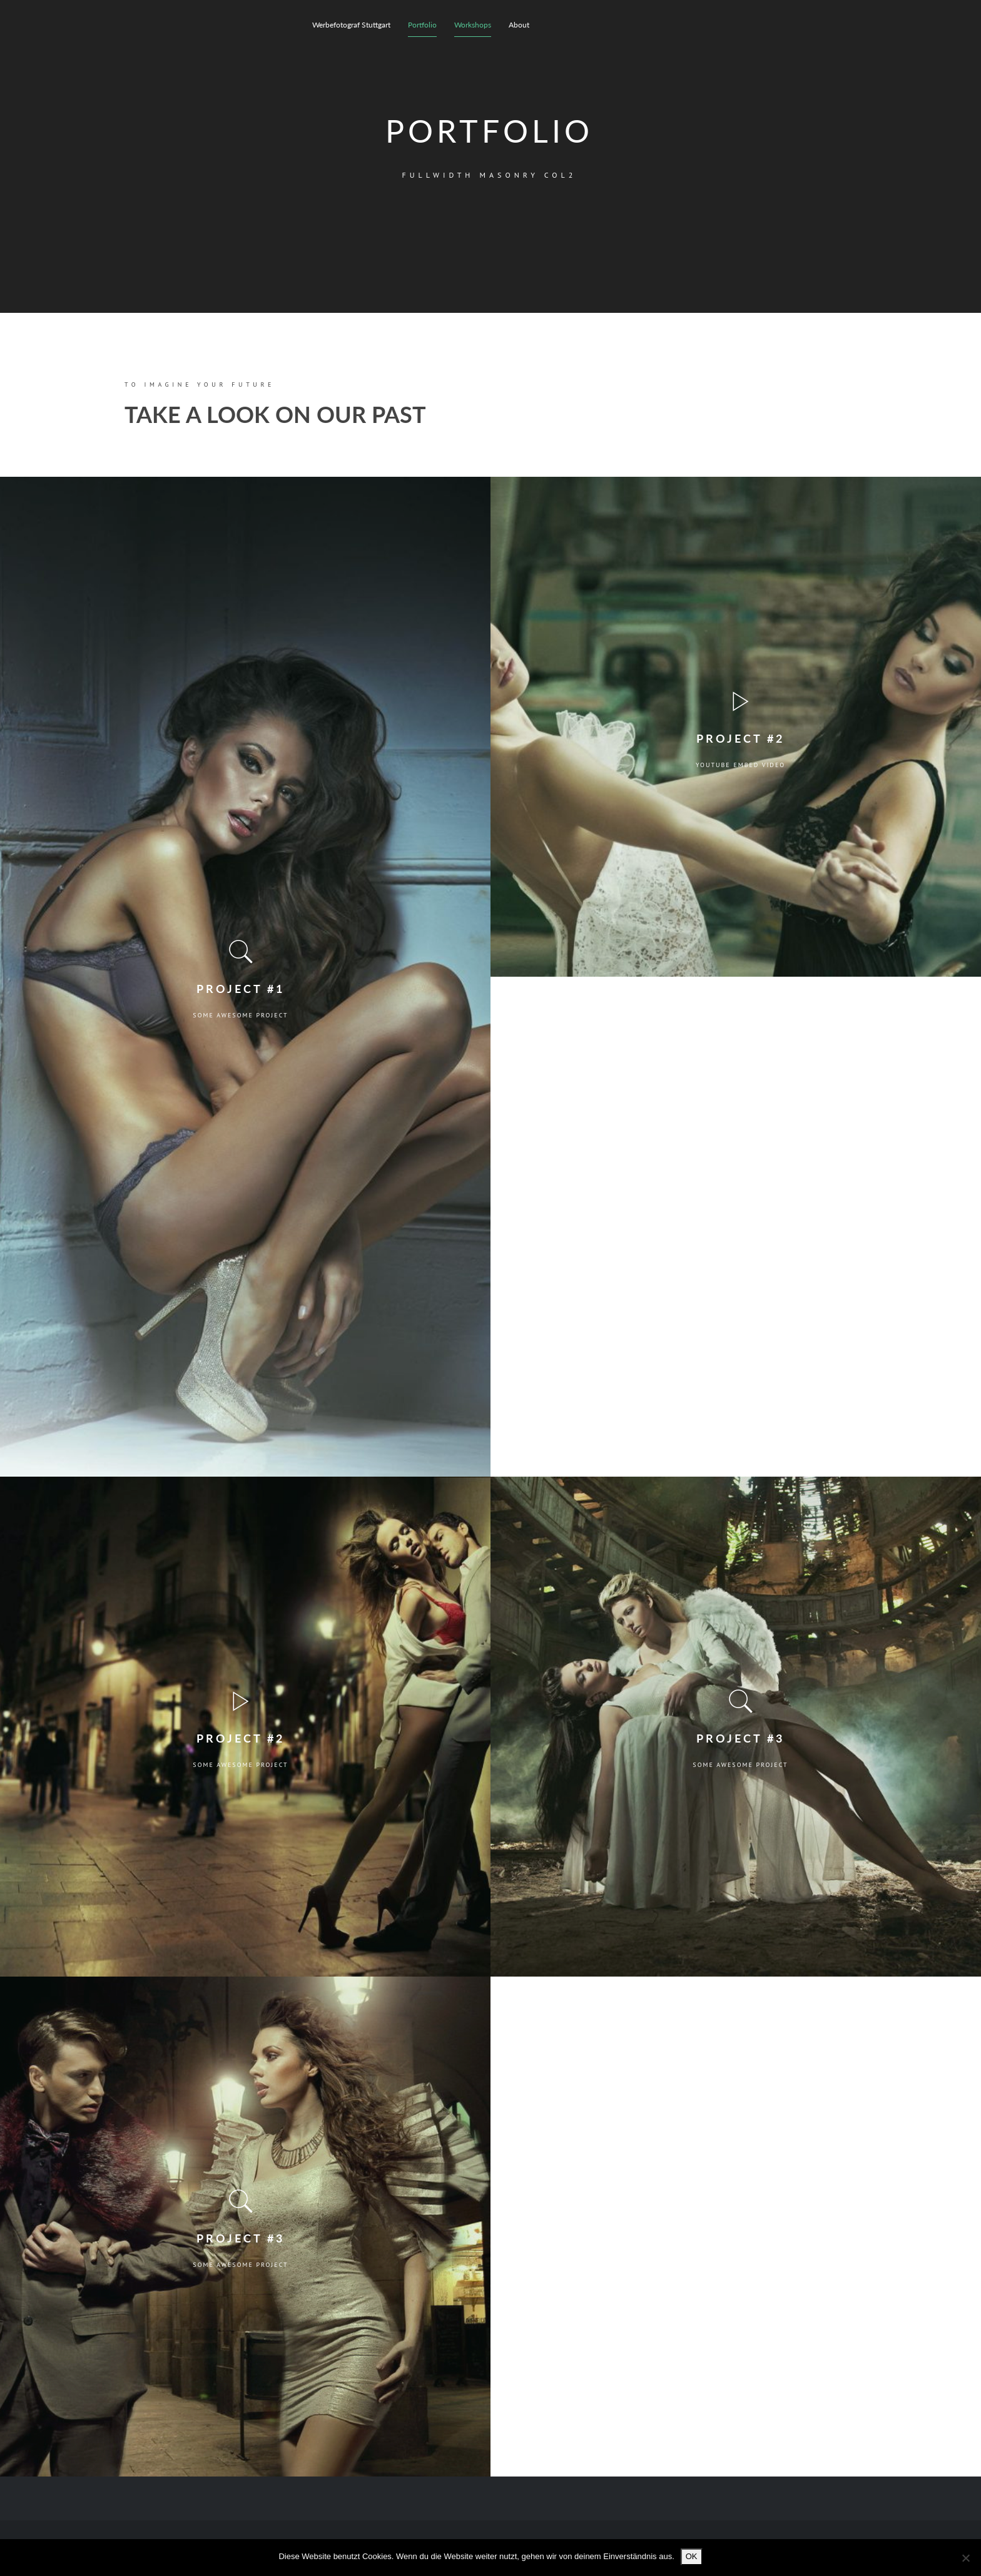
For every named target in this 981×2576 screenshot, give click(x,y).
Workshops (472, 24)
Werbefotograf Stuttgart (351, 24)
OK (692, 2556)
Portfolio (422, 24)
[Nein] (965, 2558)
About (519, 24)
